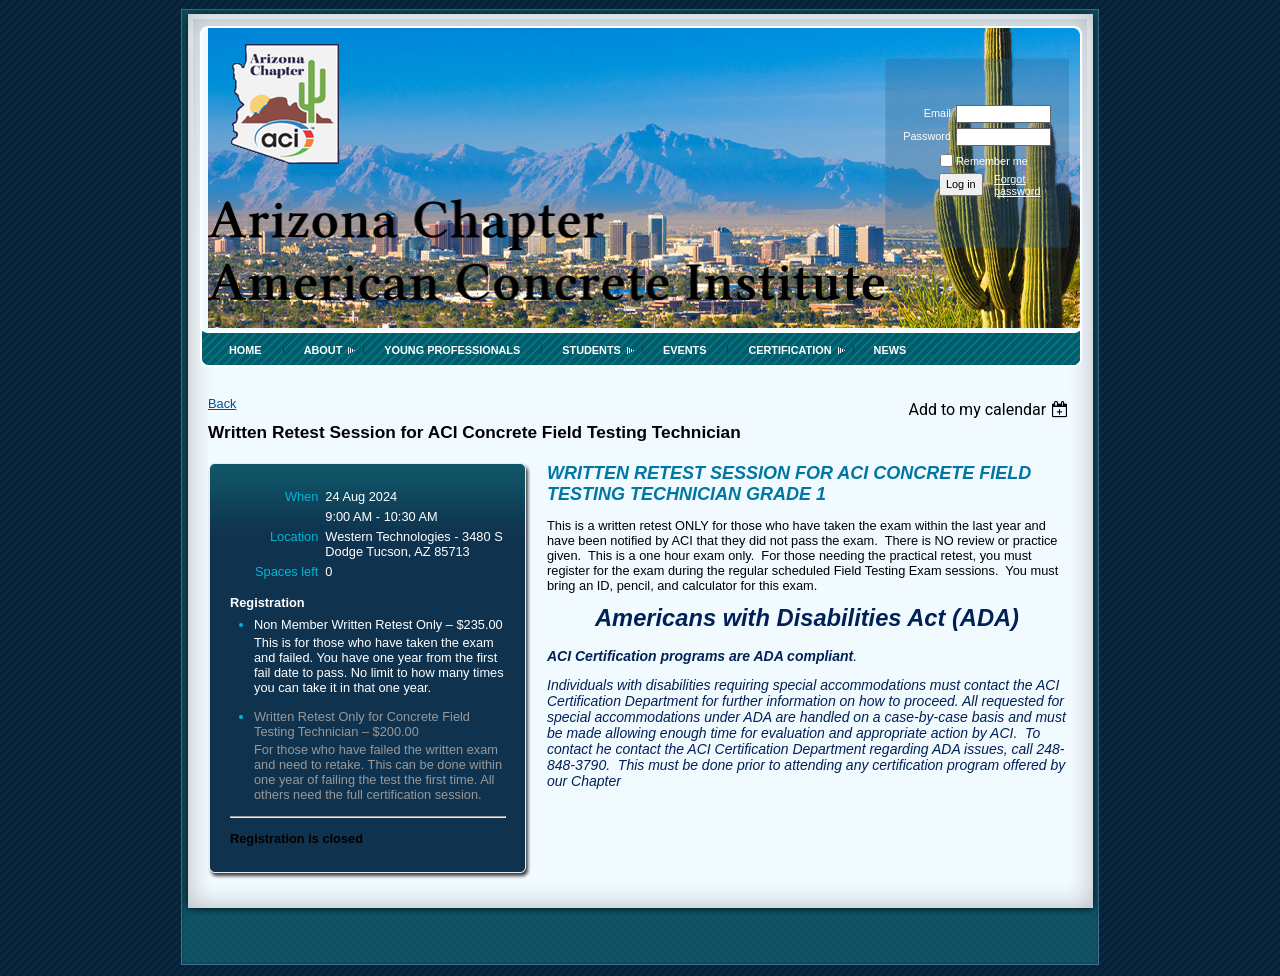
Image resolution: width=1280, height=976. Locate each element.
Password (923, 136)
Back (222, 403)
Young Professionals (452, 350)
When (301, 496)
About (323, 350)
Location (294, 536)
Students (591, 350)
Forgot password (1017, 185)
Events (685, 350)
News (890, 350)
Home (245, 350)
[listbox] (990, 409)
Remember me (992, 161)
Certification (789, 350)
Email (934, 113)
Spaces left (286, 571)
